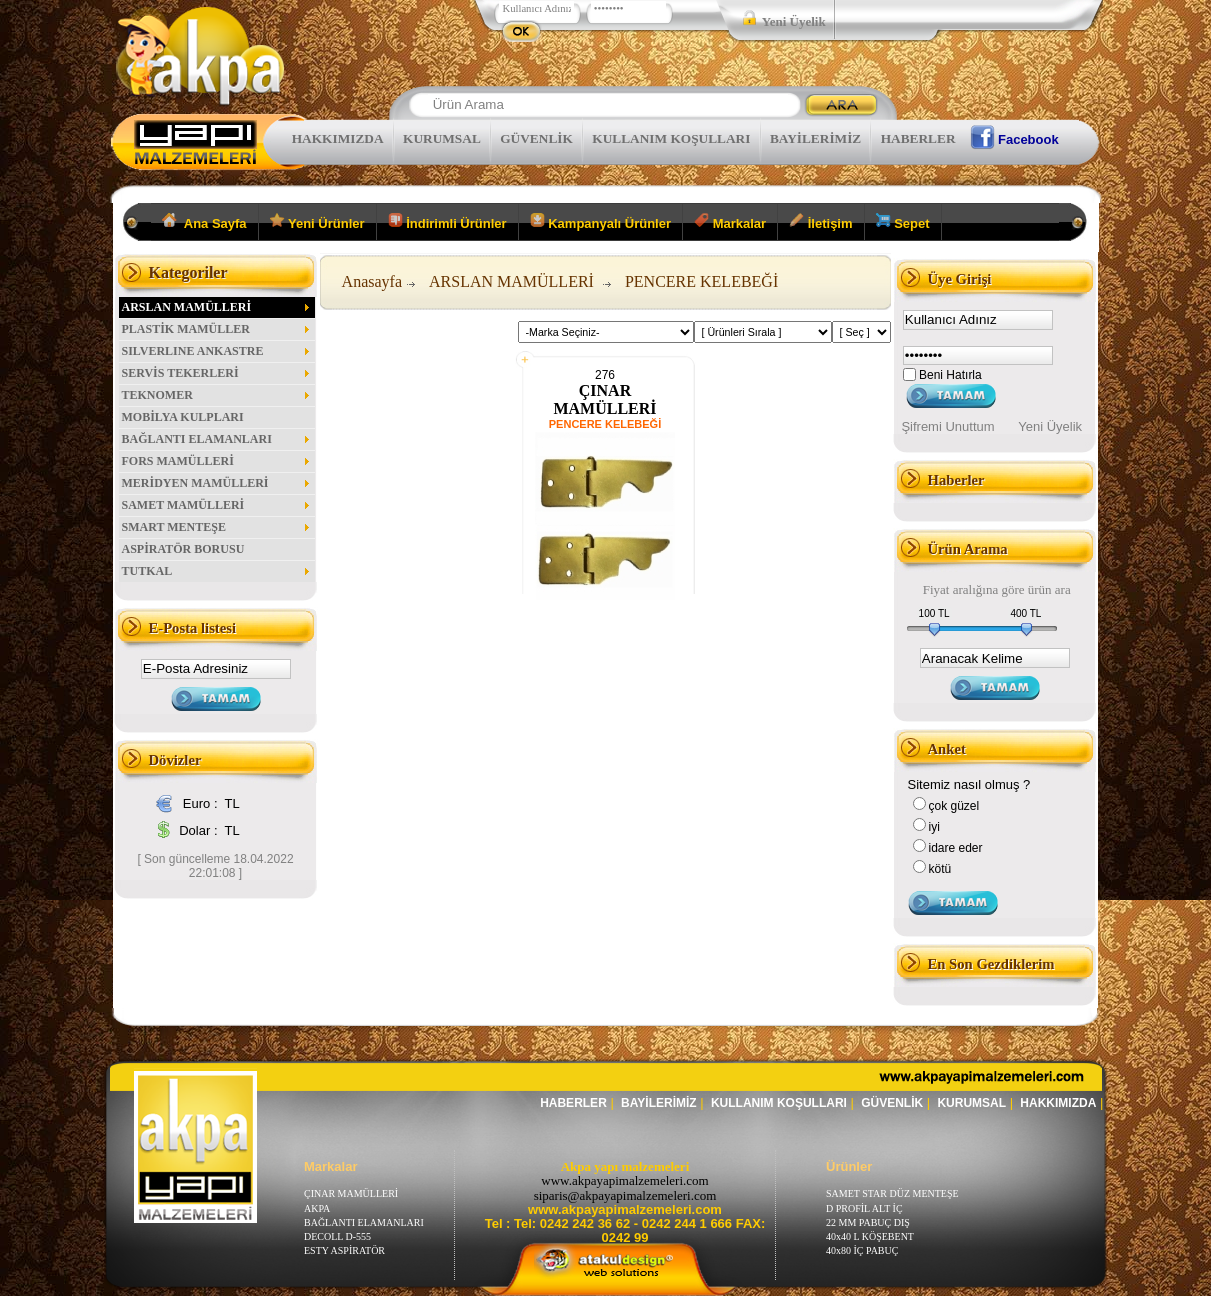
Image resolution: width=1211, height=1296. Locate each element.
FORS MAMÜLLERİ (217, 461)
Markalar (730, 222)
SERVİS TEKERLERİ (217, 373)
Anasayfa (372, 281)
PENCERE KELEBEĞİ (701, 281)
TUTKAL (217, 571)
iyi (934, 827)
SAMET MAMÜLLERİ (217, 505)
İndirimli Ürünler (447, 222)
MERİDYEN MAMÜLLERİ (217, 483)
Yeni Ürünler (317, 222)
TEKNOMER (217, 395)
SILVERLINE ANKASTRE (217, 351)
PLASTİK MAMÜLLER (217, 329)
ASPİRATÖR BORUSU (183, 549)
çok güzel (954, 806)
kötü (940, 869)
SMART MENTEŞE (217, 527)
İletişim (820, 222)
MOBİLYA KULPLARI (183, 417)
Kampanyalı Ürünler (600, 222)
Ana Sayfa (204, 222)
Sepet (903, 222)
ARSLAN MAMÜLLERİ (217, 307)
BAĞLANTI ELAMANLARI (217, 439)
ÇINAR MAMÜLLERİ (604, 399)
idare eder (956, 848)
